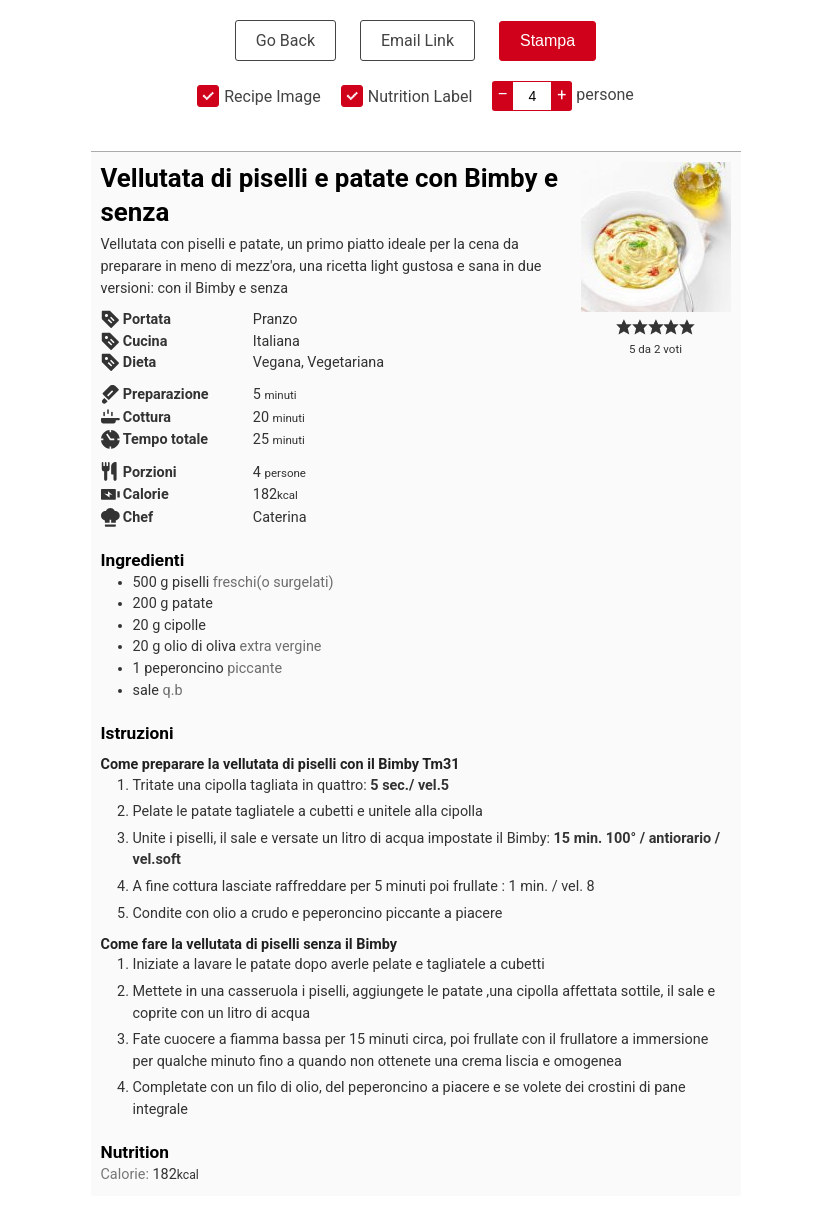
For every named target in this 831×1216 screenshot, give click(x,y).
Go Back (285, 40)
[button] (624, 327)
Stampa (547, 40)
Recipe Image (272, 96)
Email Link (417, 40)
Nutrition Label (420, 96)
